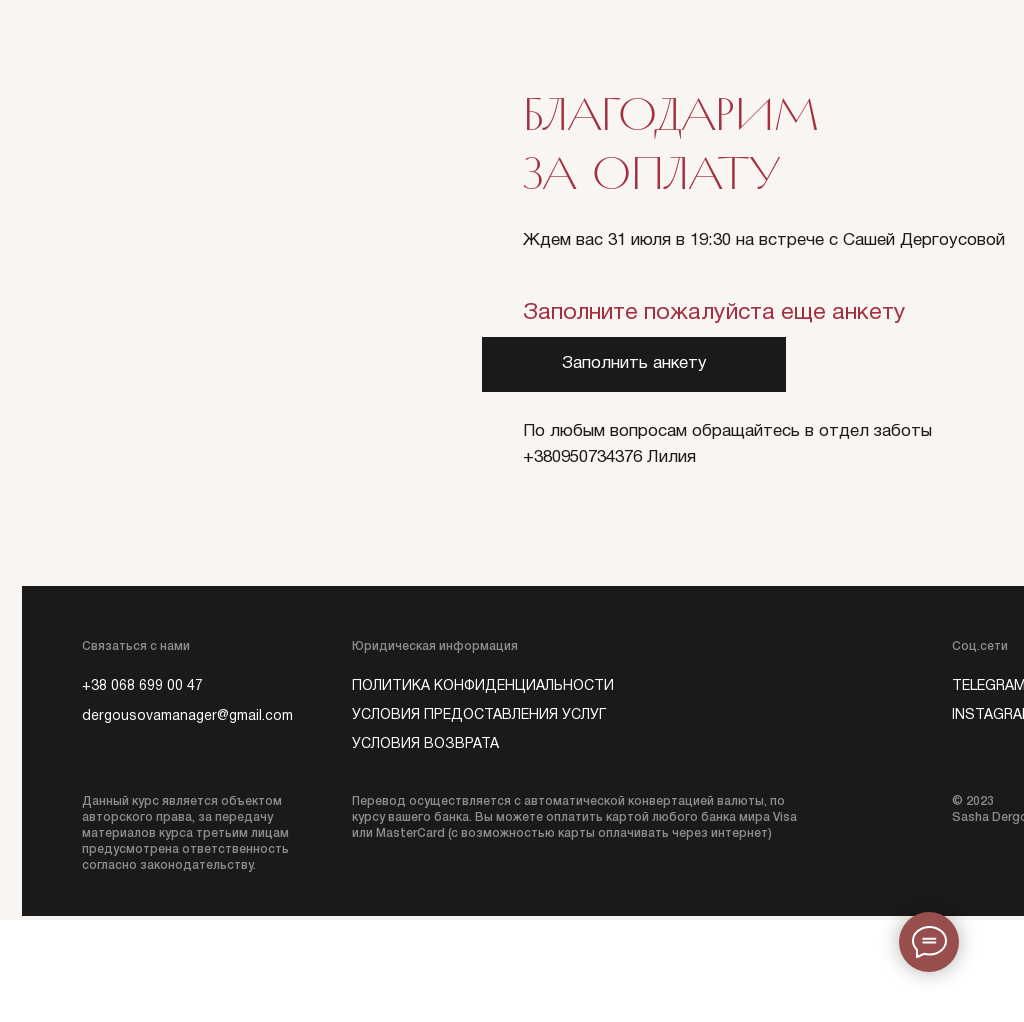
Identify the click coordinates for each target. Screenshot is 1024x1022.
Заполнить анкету (634, 363)
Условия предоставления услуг (479, 715)
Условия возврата (425, 744)
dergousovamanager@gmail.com (187, 716)
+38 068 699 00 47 (142, 686)
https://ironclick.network (512, 971)
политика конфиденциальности (483, 686)
